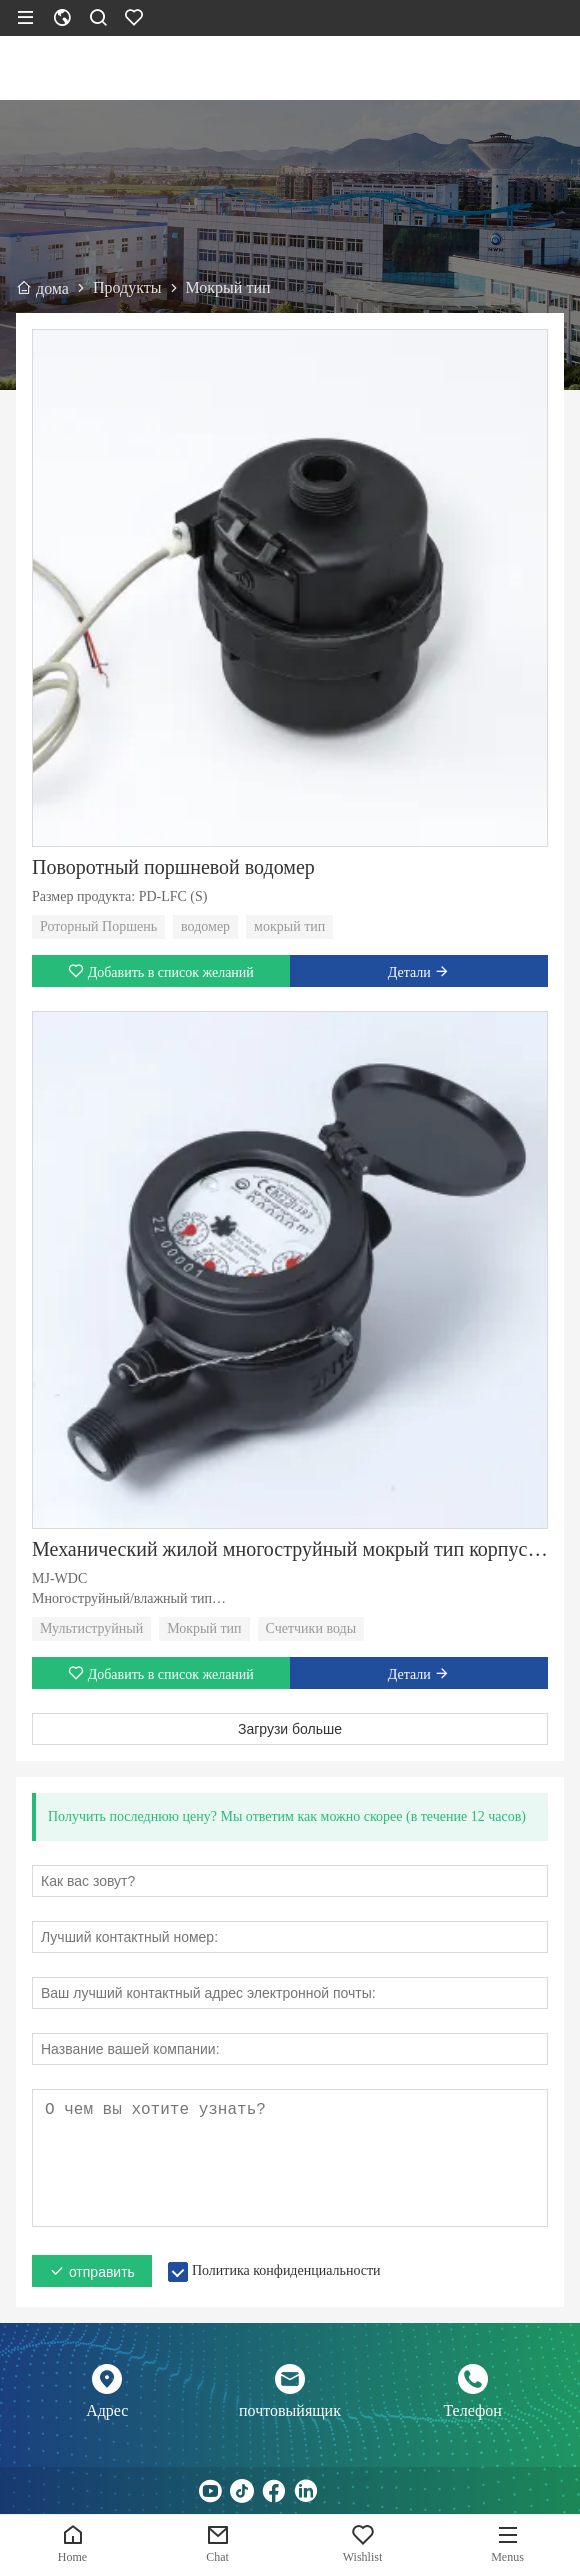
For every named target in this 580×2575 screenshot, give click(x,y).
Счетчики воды (311, 1628)
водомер (205, 926)
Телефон (472, 2410)
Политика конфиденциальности (286, 2270)
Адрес (107, 2410)
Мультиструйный (91, 1628)
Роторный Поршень (98, 926)
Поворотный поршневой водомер (173, 867)
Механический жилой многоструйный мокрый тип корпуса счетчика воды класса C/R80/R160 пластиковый (290, 1549)
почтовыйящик (290, 2410)
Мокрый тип (204, 1628)
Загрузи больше (290, 1729)
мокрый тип (289, 926)
